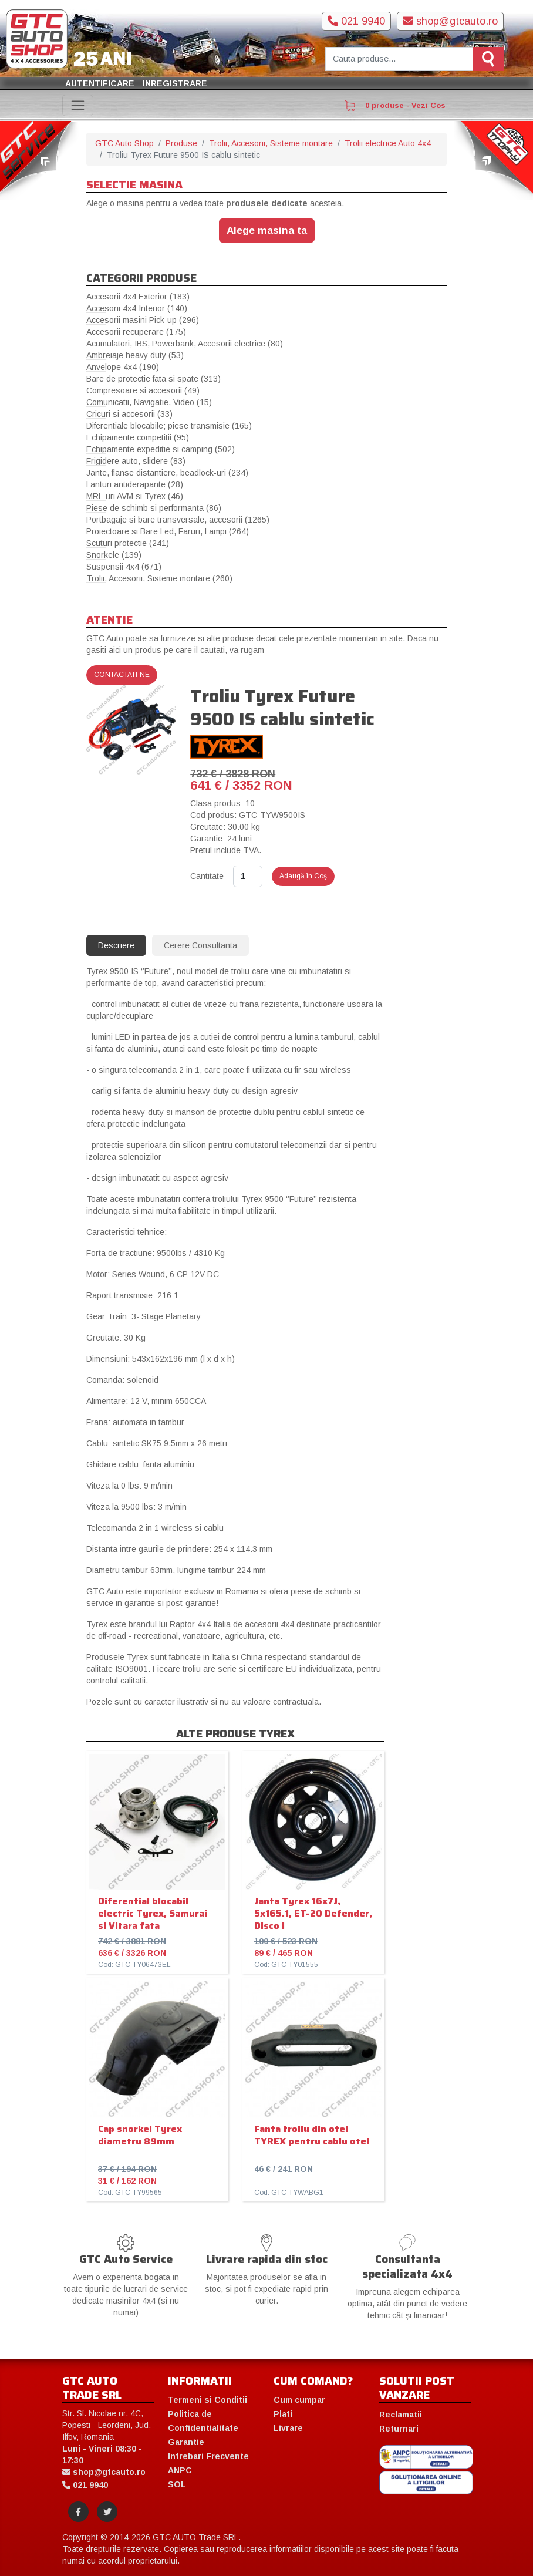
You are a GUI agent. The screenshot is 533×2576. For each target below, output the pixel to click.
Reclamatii (400, 2414)
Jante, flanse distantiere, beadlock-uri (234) (167, 472)
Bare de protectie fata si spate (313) (153, 378)
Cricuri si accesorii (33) (129, 414)
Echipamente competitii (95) (137, 437)
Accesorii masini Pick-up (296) (142, 320)
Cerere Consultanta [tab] (200, 945)
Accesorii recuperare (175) (136, 331)
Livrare (288, 2428)
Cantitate (207, 876)
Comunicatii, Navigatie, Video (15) (149, 402)
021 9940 (356, 21)
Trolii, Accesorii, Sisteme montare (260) (159, 578)
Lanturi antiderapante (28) (134, 484)
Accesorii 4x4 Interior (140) (136, 308)
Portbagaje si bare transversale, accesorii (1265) (177, 519)
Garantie (186, 2442)
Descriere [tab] (116, 945)
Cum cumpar (299, 2400)
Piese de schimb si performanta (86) (153, 508)
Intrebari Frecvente (208, 2456)
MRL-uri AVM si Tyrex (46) (134, 496)
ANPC (180, 2470)
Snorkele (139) (113, 555)
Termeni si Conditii (207, 2400)
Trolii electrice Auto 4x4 (388, 143)
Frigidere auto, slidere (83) (135, 461)
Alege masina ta (267, 230)
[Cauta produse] (399, 59)
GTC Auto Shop (124, 143)
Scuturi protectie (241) (127, 543)
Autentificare (99, 83)
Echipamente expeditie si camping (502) (160, 449)
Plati (283, 2414)
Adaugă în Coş (303, 876)
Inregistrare (175, 83)
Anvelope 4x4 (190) (122, 367)
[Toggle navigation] (77, 105)
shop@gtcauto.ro (450, 21)
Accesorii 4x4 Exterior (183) (138, 296)
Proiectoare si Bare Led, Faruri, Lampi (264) (167, 531)
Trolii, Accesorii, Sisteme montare (271, 143)
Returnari (399, 2428)
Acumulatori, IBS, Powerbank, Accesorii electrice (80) (184, 343)
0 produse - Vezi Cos (395, 105)
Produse (181, 143)
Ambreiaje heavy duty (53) (135, 355)
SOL (177, 2484)
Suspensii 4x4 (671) (123, 566)
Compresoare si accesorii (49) (143, 390)
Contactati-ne (122, 675)
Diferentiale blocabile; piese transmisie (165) (169, 425)
